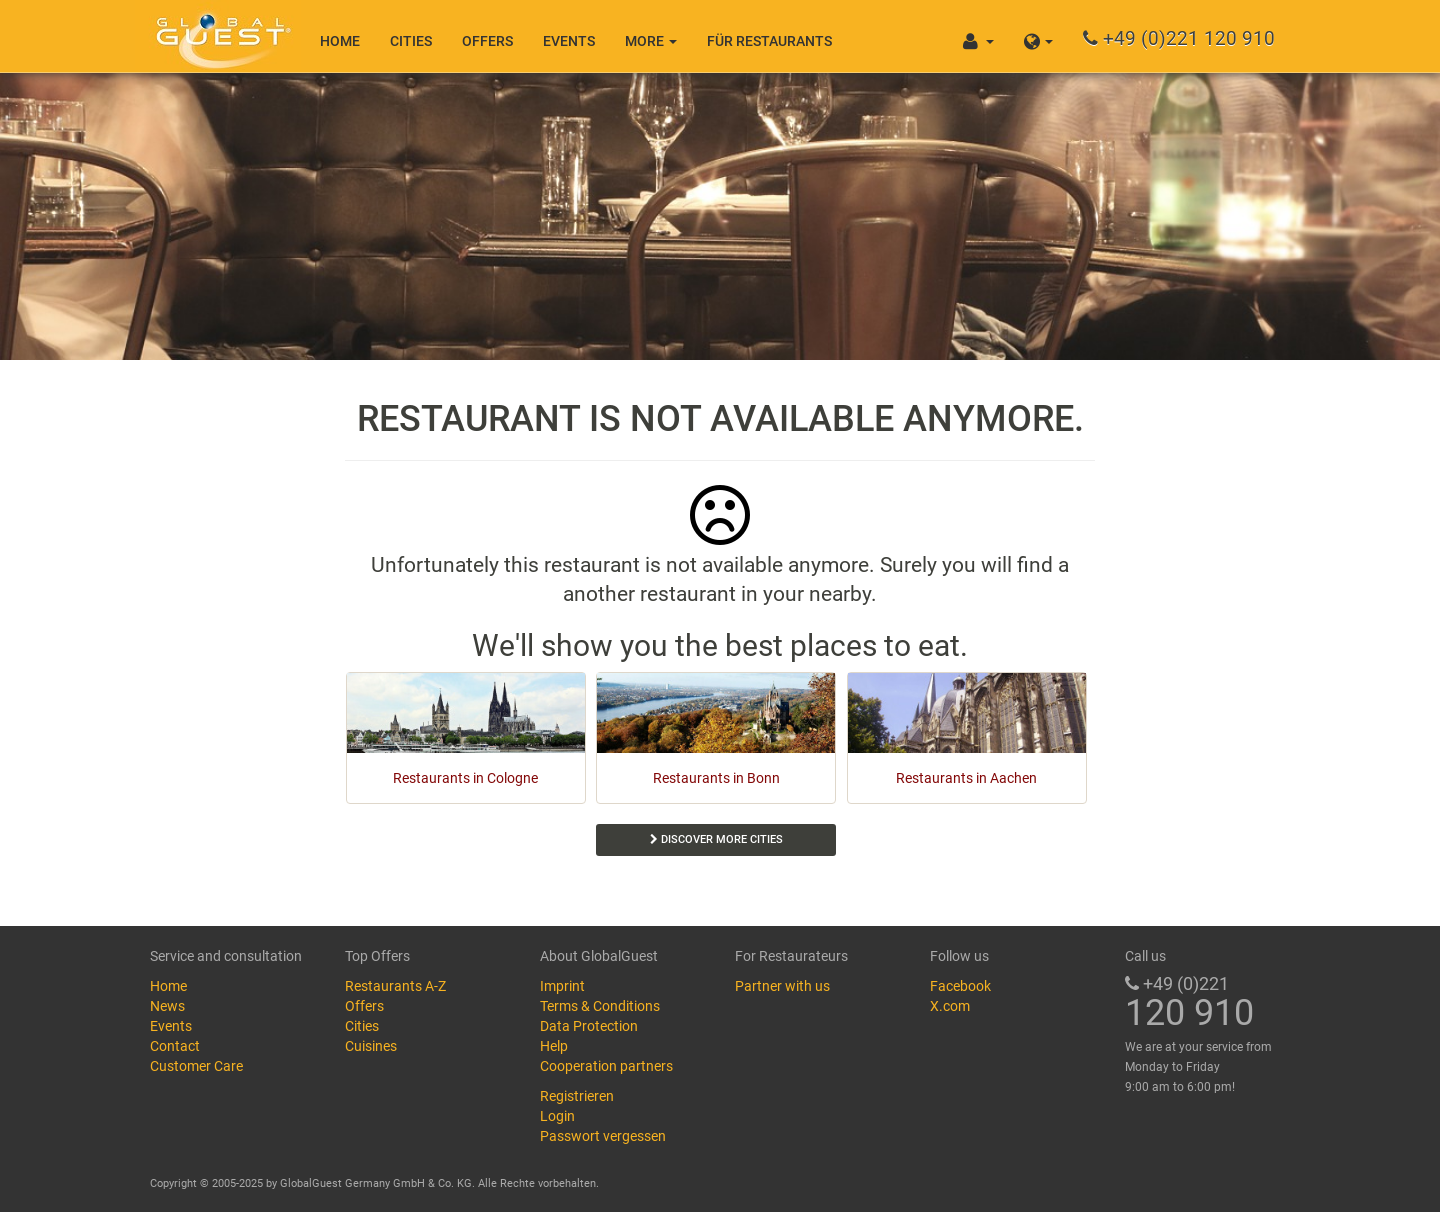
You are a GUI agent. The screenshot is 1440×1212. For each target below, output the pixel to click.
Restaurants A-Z (395, 986)
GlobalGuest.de (220, 35)
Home (340, 41)
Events (569, 41)
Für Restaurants (769, 41)
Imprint (562, 986)
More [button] (651, 41)
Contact (175, 1046)
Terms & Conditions (600, 1006)
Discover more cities (716, 839)
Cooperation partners (606, 1066)
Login (557, 1116)
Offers (487, 41)
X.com (950, 1006)
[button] (1038, 36)
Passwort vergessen (603, 1136)
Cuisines (371, 1046)
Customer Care (196, 1066)
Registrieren (577, 1096)
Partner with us (782, 986)
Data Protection (589, 1026)
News (167, 1006)
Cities (411, 41)
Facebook (960, 986)
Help (554, 1046)
